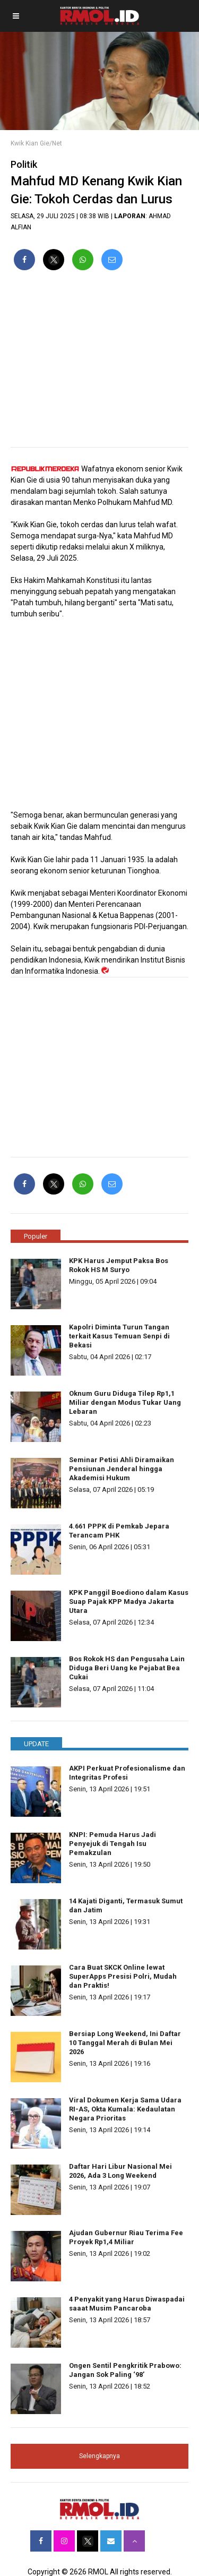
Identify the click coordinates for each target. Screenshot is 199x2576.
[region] (99, 363)
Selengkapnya (99, 2456)
